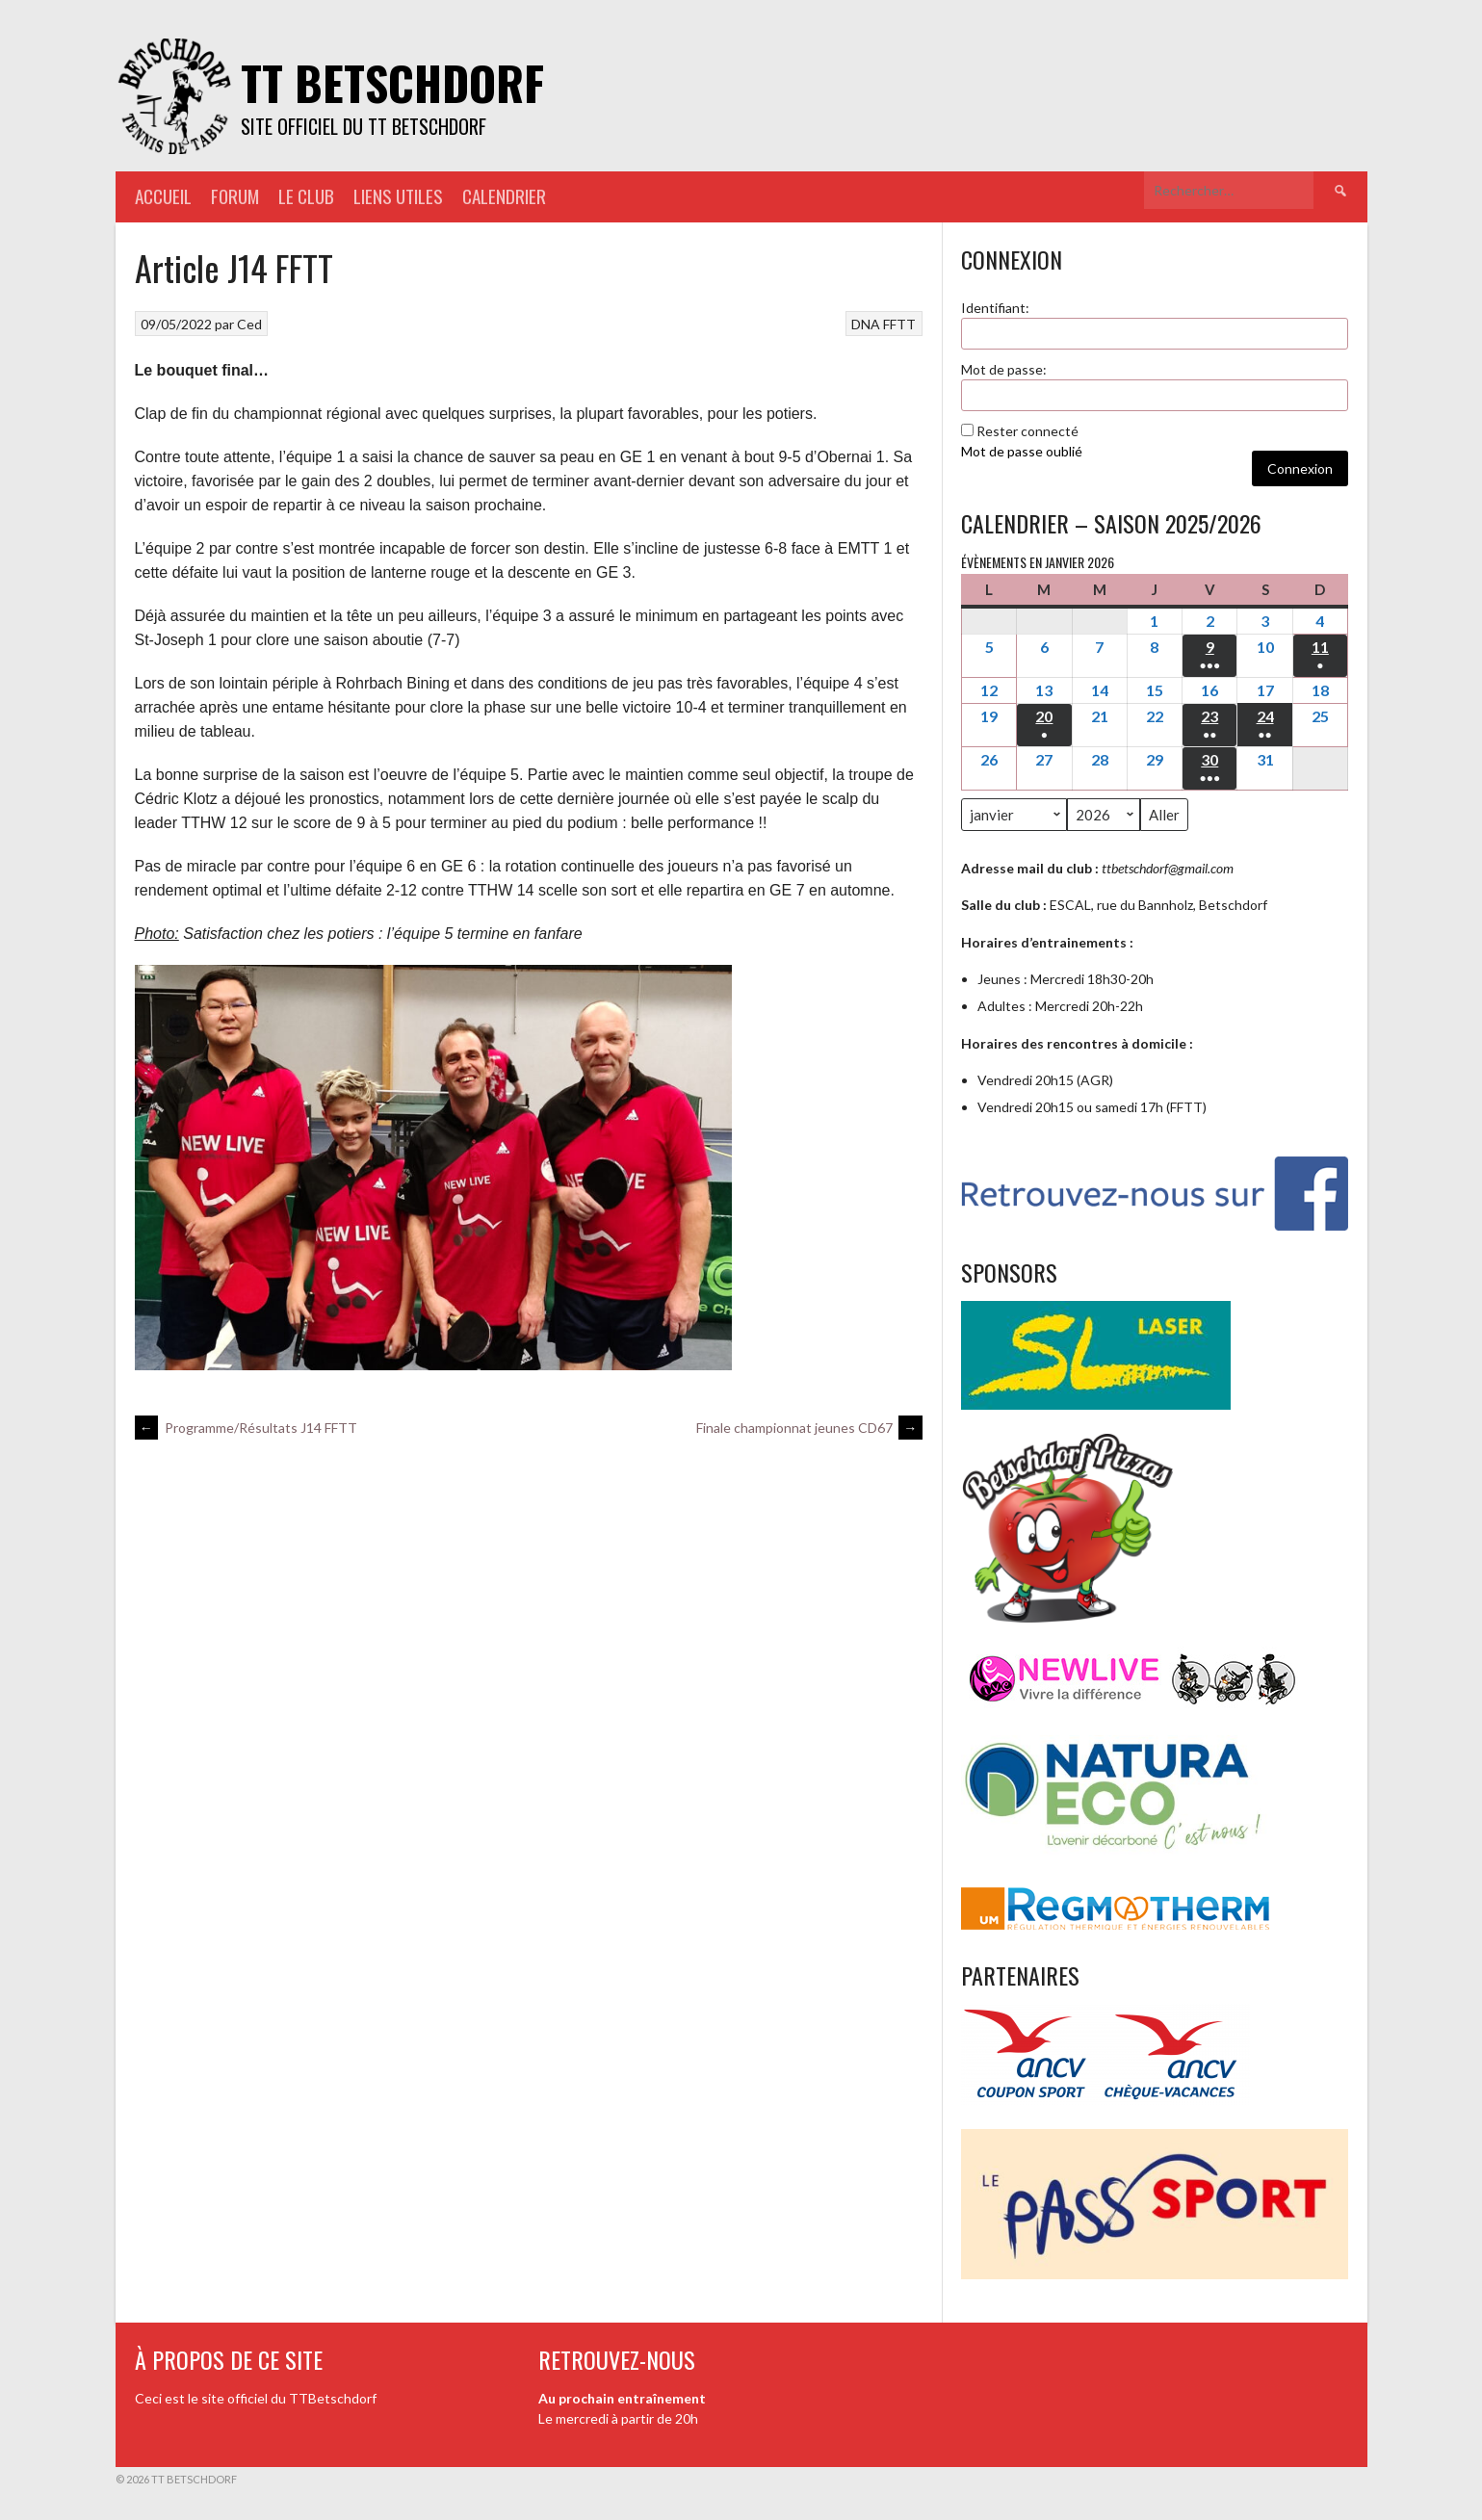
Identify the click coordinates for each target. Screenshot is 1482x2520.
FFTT (899, 324)
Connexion (1300, 468)
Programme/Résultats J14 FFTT (246, 1427)
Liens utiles (398, 196)
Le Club (306, 196)
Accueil (163, 196)
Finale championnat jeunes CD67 (809, 1427)
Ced (249, 324)
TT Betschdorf (392, 82)
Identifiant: (995, 307)
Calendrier (504, 196)
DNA (865, 324)
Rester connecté (1027, 431)
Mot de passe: (1004, 369)
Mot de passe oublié (1021, 451)
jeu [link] (643, 683)
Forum (235, 196)
